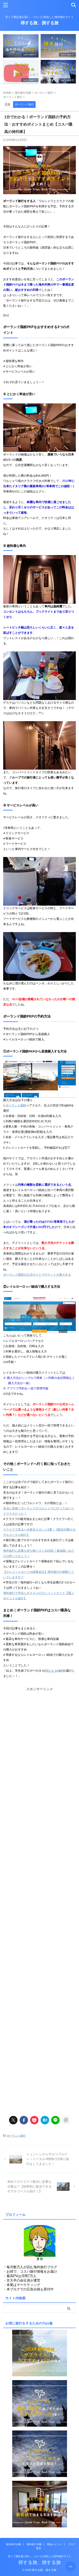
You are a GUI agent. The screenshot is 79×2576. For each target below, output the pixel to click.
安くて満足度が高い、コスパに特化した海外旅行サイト (39, 2556)
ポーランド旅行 (16, 2135)
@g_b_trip (52, 1670)
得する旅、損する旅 (40, 23)
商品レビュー (54, 2544)
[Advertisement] (39, 1731)
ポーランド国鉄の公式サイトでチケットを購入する (37, 1274)
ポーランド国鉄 (15, 1105)
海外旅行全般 (13, 2544)
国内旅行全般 (34, 2544)
